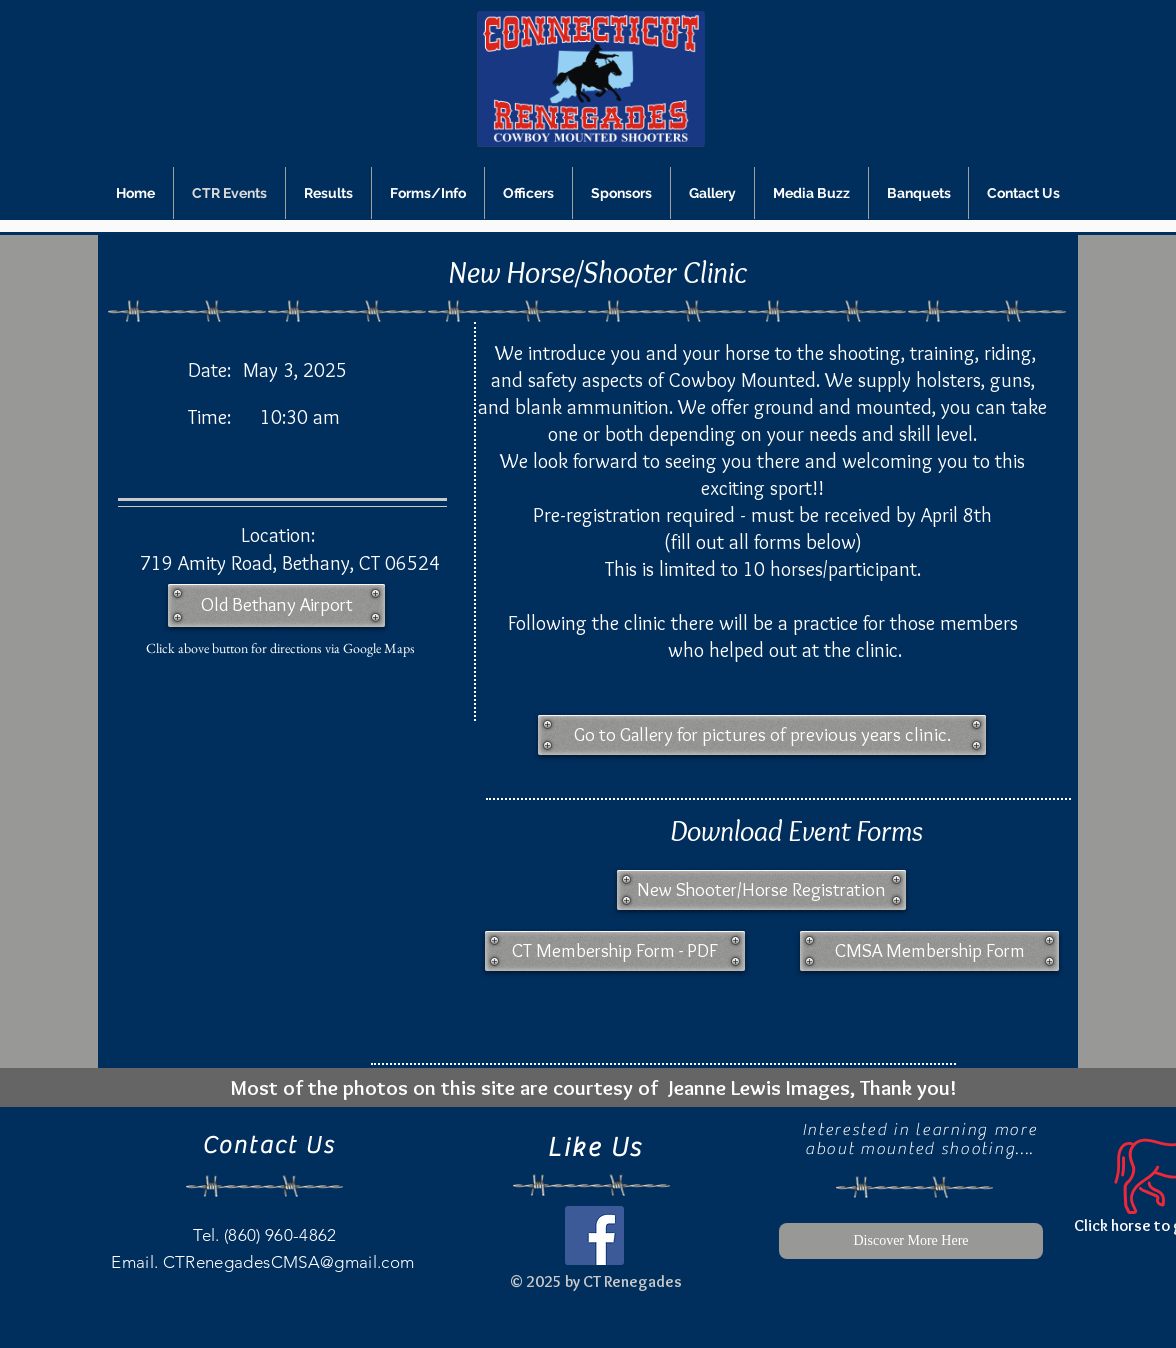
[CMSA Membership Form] (929, 951)
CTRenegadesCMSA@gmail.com (289, 1262)
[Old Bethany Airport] (276, 605)
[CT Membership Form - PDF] (615, 951)
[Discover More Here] (911, 1241)
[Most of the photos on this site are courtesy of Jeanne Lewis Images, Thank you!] (593, 1087)
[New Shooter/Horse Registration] (761, 890)
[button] (762, 735)
